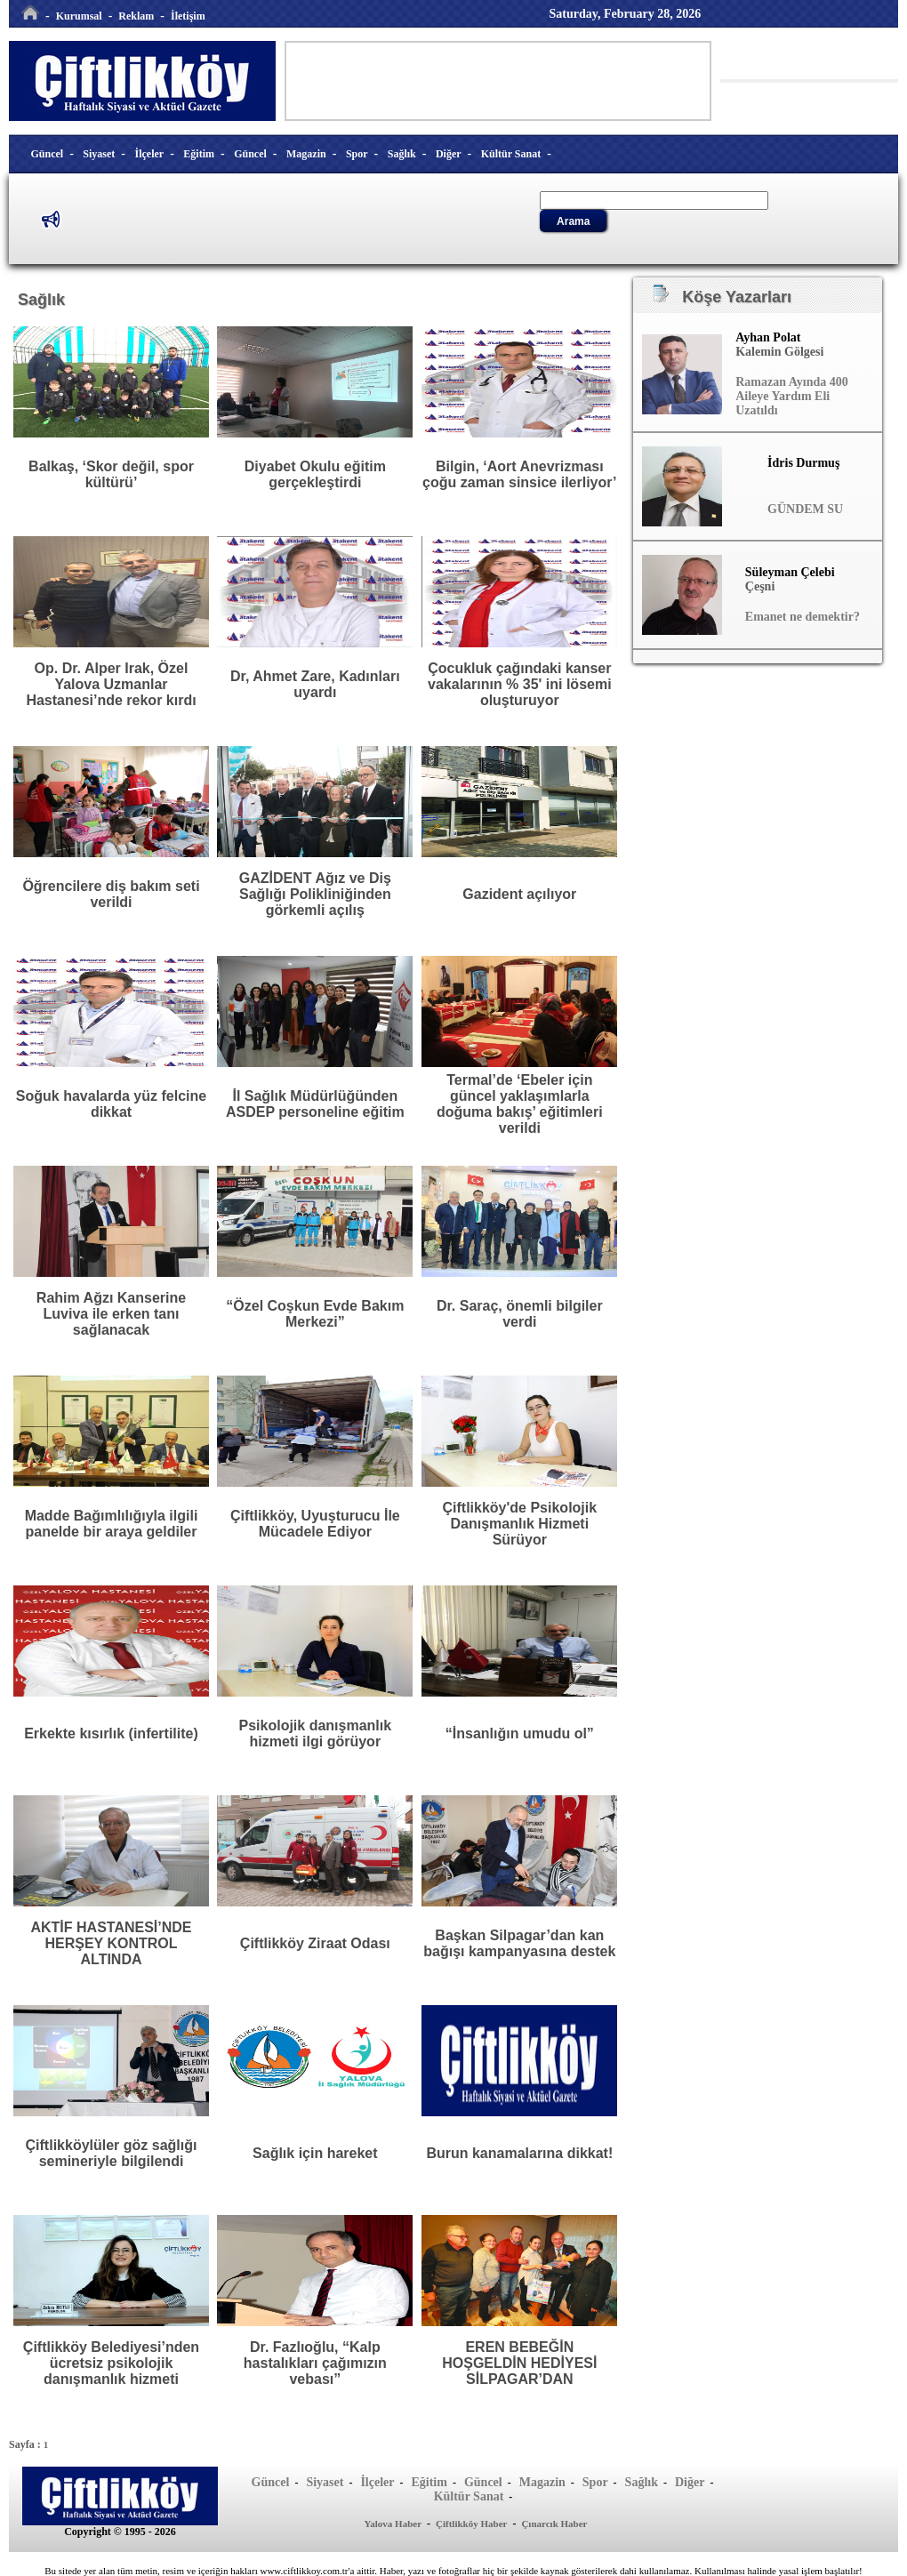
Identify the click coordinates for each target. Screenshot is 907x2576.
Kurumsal (79, 16)
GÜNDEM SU (805, 509)
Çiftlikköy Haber (471, 2523)
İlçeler (150, 154)
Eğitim (198, 154)
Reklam (136, 16)
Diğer (449, 154)
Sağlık (402, 154)
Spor (357, 154)
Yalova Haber (393, 2523)
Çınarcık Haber (554, 2523)
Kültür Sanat (511, 154)
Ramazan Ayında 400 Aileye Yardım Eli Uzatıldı (791, 396)
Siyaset (99, 154)
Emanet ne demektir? (802, 616)
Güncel (47, 154)
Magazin (306, 154)
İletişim (188, 16)
